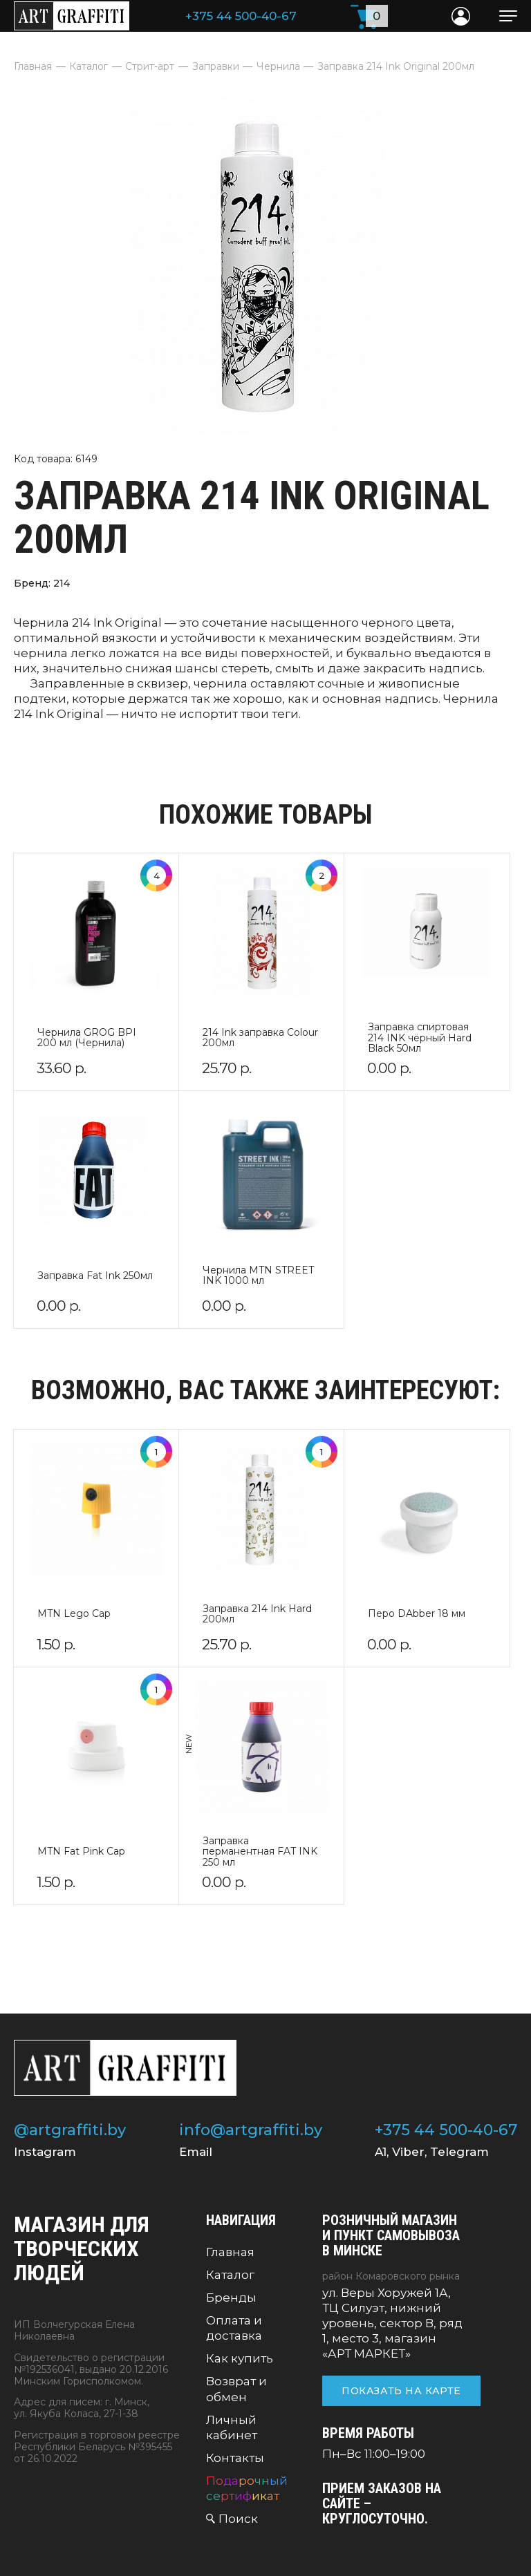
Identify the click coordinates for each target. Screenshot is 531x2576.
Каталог (230, 2275)
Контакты (235, 2458)
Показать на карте (401, 2391)
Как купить (239, 2358)
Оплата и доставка (234, 2327)
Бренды (231, 2297)
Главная (230, 2252)
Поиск (238, 2519)
